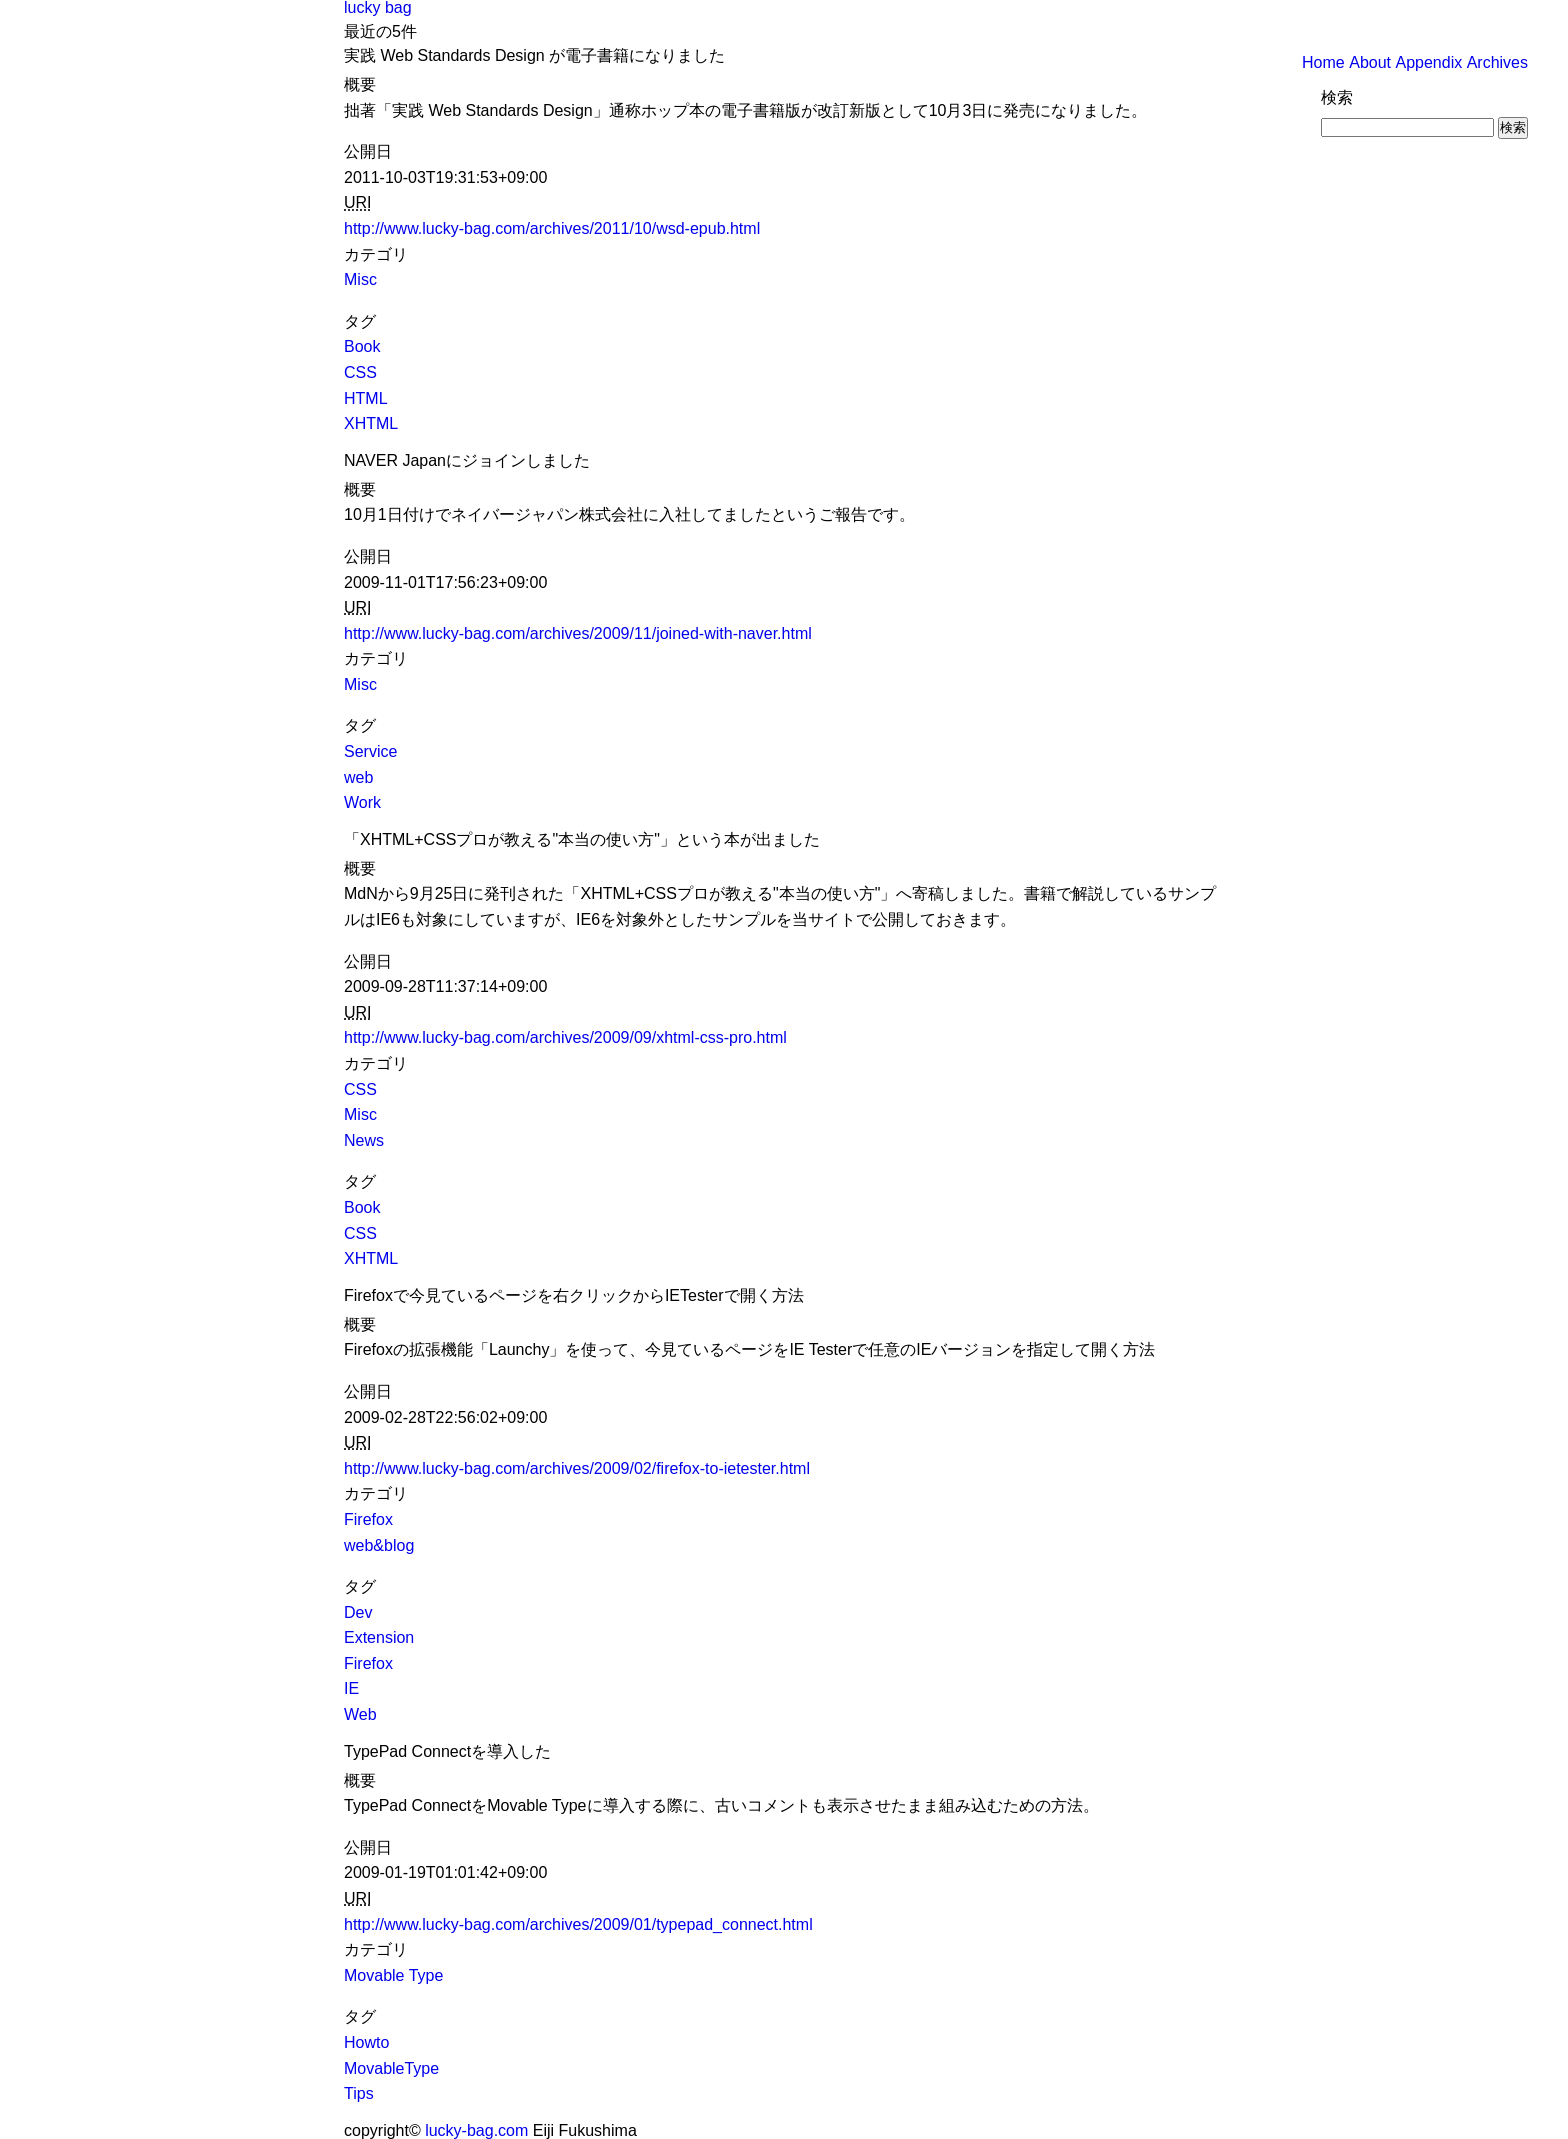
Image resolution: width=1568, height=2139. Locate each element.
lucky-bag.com (476, 2130)
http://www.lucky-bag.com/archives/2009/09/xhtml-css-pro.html (565, 1037)
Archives (1497, 62)
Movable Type (393, 1975)
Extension (379, 1637)
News (364, 1140)
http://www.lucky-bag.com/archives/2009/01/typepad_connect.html (578, 1924)
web (358, 777)
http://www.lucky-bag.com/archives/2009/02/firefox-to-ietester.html (577, 1468)
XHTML (371, 423)
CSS (360, 372)
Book (362, 346)
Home (1323, 62)
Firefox (368, 1519)
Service (370, 751)
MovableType (391, 2068)
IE (351, 1688)
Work (362, 802)
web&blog (379, 1545)
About (1370, 62)
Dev (358, 1612)
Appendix (1428, 62)
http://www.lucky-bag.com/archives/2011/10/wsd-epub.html (552, 228)
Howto (366, 2042)
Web (360, 1714)
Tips (359, 2093)
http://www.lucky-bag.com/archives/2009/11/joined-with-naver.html (578, 633)
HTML (366, 398)
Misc (360, 279)
